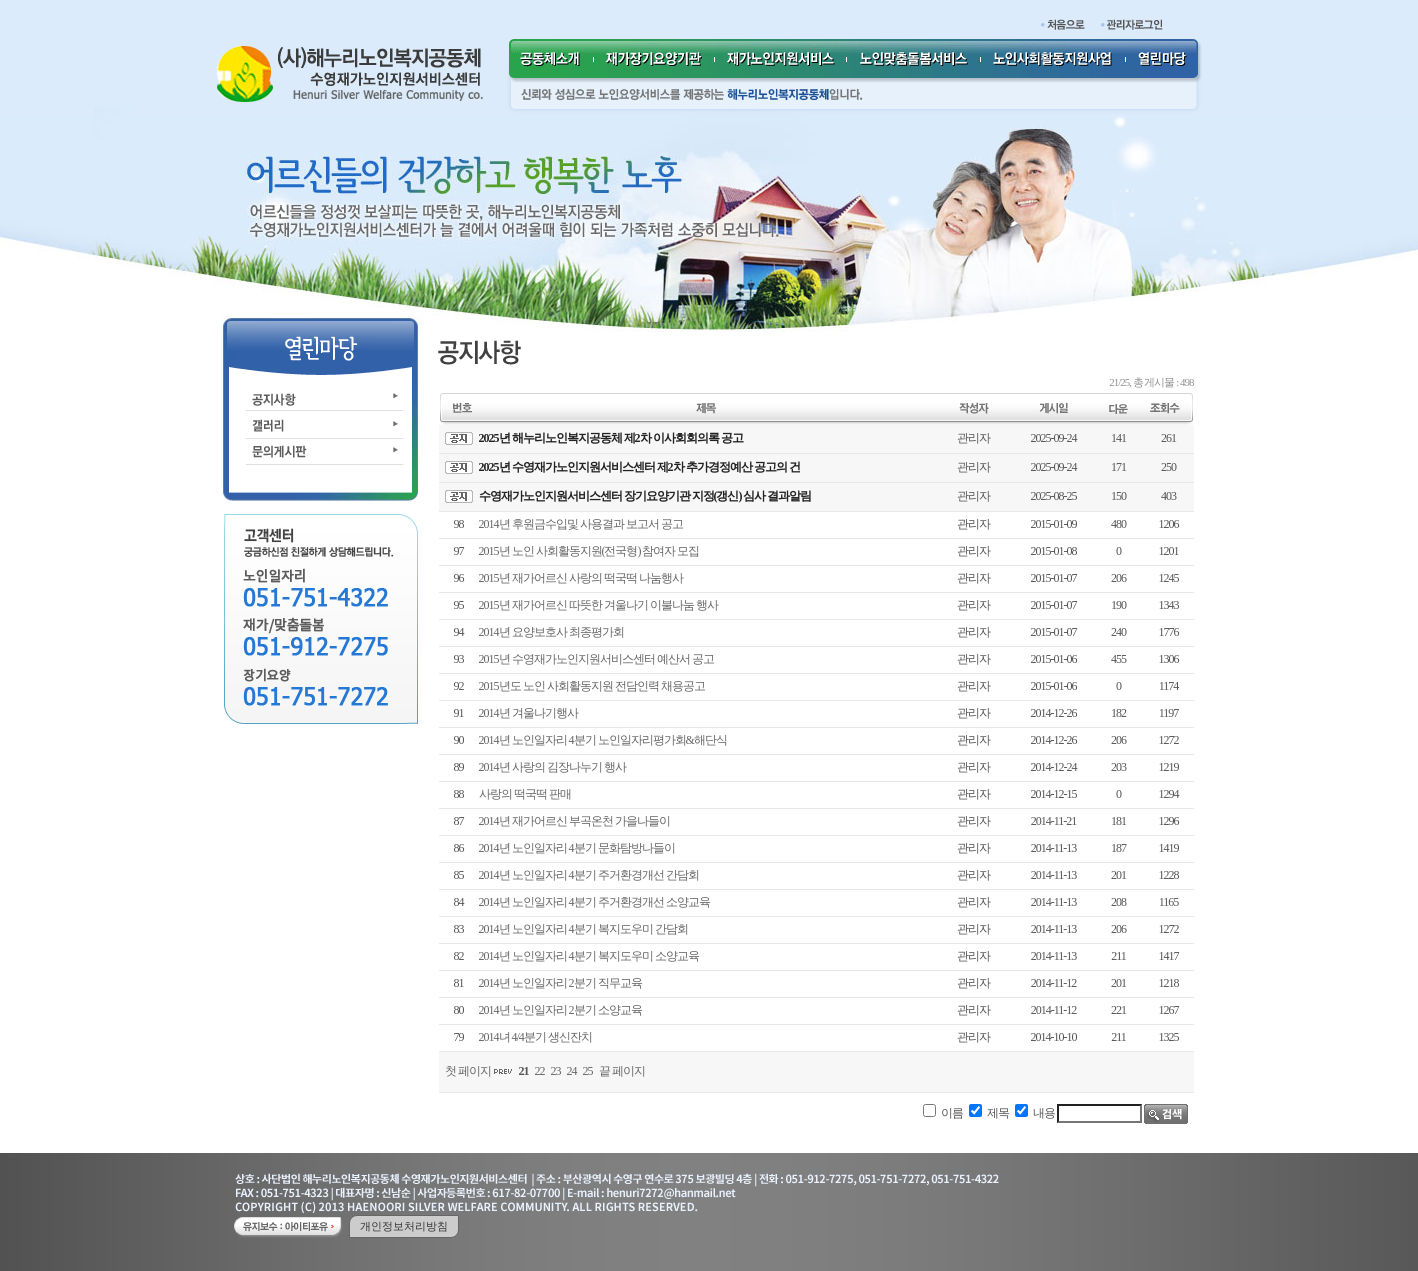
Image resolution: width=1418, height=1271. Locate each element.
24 (572, 1071)
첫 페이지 (468, 1071)
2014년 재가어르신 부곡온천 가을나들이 (574, 821)
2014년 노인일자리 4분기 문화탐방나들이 (577, 848)
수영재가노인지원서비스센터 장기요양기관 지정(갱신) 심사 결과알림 (645, 496)
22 (540, 1071)
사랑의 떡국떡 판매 (525, 794)
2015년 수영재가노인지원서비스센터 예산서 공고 (596, 659)
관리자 (973, 438)
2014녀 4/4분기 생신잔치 (535, 1037)
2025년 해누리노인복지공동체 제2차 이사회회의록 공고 (611, 438)
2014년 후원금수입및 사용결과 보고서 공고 (581, 524)
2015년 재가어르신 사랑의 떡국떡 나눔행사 (581, 578)
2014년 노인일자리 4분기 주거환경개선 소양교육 (594, 902)
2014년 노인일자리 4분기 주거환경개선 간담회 (589, 875)
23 (556, 1071)
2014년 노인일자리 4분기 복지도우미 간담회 (583, 929)
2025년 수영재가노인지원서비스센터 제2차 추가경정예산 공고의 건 (639, 467)
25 (588, 1071)
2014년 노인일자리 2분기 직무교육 (560, 983)
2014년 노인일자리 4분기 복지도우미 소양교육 (589, 956)
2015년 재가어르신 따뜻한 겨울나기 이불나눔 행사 (598, 605)
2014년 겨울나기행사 (528, 713)
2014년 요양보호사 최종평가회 (551, 632)
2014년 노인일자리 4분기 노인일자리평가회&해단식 (603, 740)
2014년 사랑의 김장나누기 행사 (552, 767)
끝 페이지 (622, 1071)
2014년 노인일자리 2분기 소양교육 (560, 1010)
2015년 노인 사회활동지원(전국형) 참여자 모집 (589, 551)
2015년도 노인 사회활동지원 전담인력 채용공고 (592, 686)
